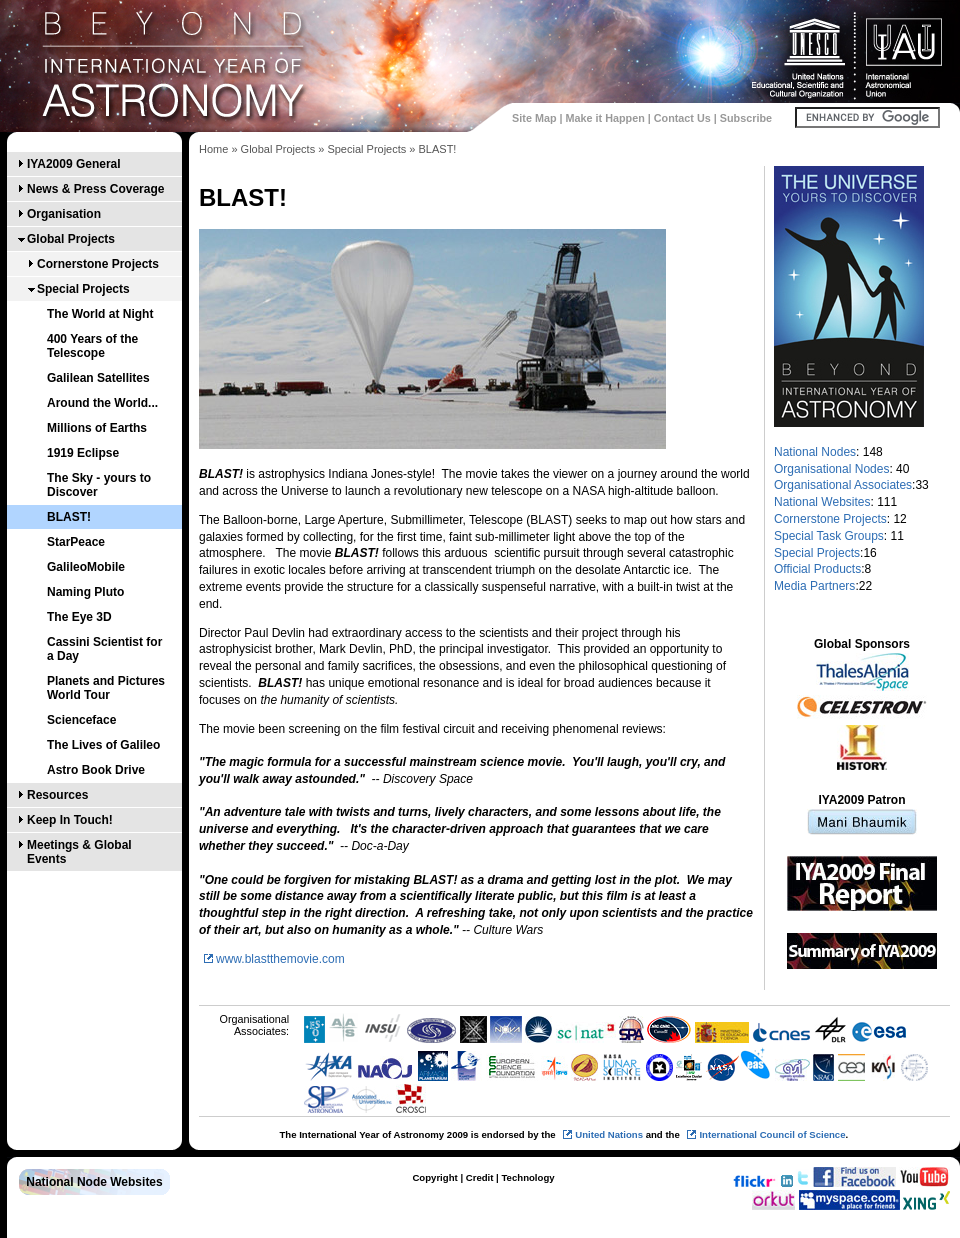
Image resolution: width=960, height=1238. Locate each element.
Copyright (434, 1177)
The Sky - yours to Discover (99, 485)
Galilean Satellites (98, 378)
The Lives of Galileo (103, 745)
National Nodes (815, 452)
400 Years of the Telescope (92, 346)
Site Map (534, 118)
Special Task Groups (829, 536)
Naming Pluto (85, 592)
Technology (527, 1177)
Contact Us (682, 118)
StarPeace (76, 542)
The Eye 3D (79, 617)
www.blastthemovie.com (280, 959)
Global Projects (71, 239)
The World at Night (100, 314)
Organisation (64, 214)
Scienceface (81, 720)
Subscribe (746, 118)
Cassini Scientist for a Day (104, 649)
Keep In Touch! (70, 820)
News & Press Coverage (95, 189)
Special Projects (83, 289)
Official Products (817, 569)
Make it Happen (605, 118)
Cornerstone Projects (98, 264)
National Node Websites (94, 1182)
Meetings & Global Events (79, 852)
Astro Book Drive (96, 770)
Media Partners (814, 586)
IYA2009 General (74, 164)
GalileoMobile (86, 567)
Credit (480, 1177)
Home (213, 149)
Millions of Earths (97, 428)
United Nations (609, 1134)
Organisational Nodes (831, 469)
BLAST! (69, 517)
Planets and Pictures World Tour (106, 688)
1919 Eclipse (83, 453)
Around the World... (102, 403)
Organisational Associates (843, 485)
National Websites (822, 502)
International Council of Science (772, 1134)
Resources (57, 795)
